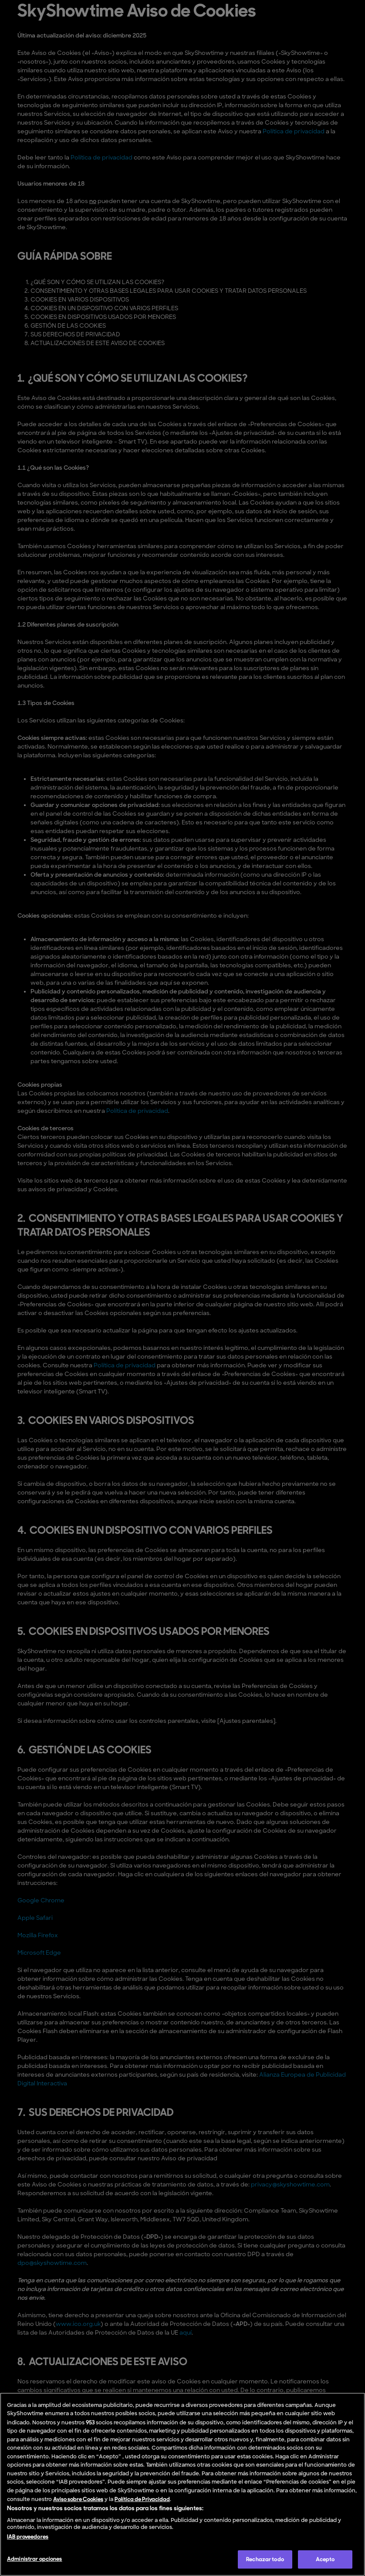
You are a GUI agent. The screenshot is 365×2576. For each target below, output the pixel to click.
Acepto (325, 2559)
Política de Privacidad (142, 2499)
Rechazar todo (265, 2559)
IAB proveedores (27, 2536)
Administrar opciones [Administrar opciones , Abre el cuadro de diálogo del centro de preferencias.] (34, 2558)
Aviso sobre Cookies (78, 2499)
